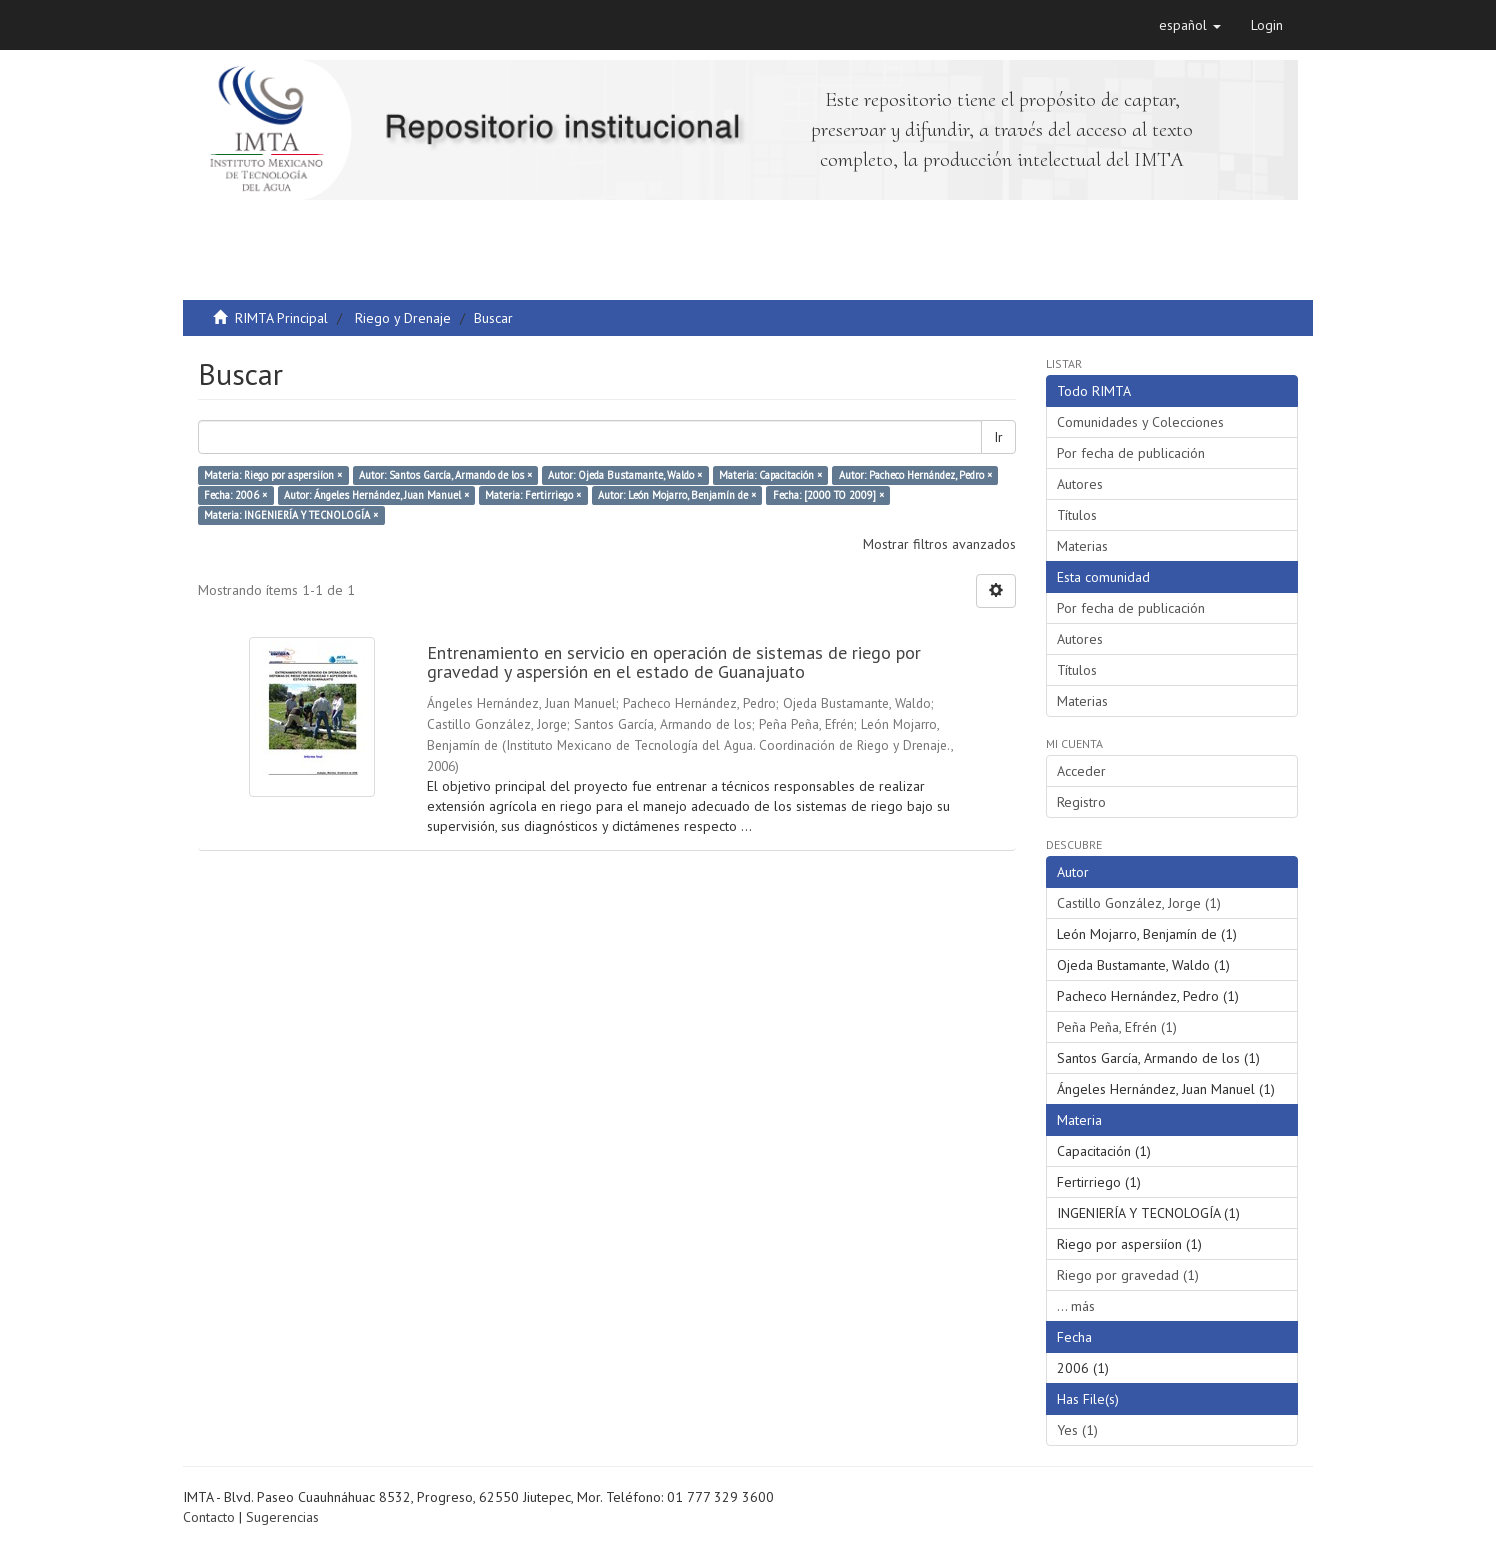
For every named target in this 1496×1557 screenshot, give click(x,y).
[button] (1190, 25)
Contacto (209, 1517)
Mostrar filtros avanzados (939, 544)
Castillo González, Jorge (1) (1139, 903)
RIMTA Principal (281, 318)
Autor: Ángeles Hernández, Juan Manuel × (376, 495)
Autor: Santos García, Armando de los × (445, 475)
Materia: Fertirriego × (533, 495)
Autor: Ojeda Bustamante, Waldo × (625, 475)
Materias (1082, 546)
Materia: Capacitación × (770, 475)
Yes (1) (1077, 1430)
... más (1076, 1306)
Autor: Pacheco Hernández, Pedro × (915, 475)
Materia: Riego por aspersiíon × (273, 475)
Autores (1080, 484)
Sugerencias (282, 1517)
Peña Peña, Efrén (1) (1117, 1027)
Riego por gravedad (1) (1128, 1275)
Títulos (1077, 515)
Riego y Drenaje (403, 318)
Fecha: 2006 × (235, 495)
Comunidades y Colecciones (1140, 422)
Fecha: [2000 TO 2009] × (828, 495)
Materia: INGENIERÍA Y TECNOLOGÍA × (291, 515)
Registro (1081, 802)
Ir (998, 437)
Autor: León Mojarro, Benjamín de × (677, 495)
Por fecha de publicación (1131, 453)
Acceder (1081, 771)
